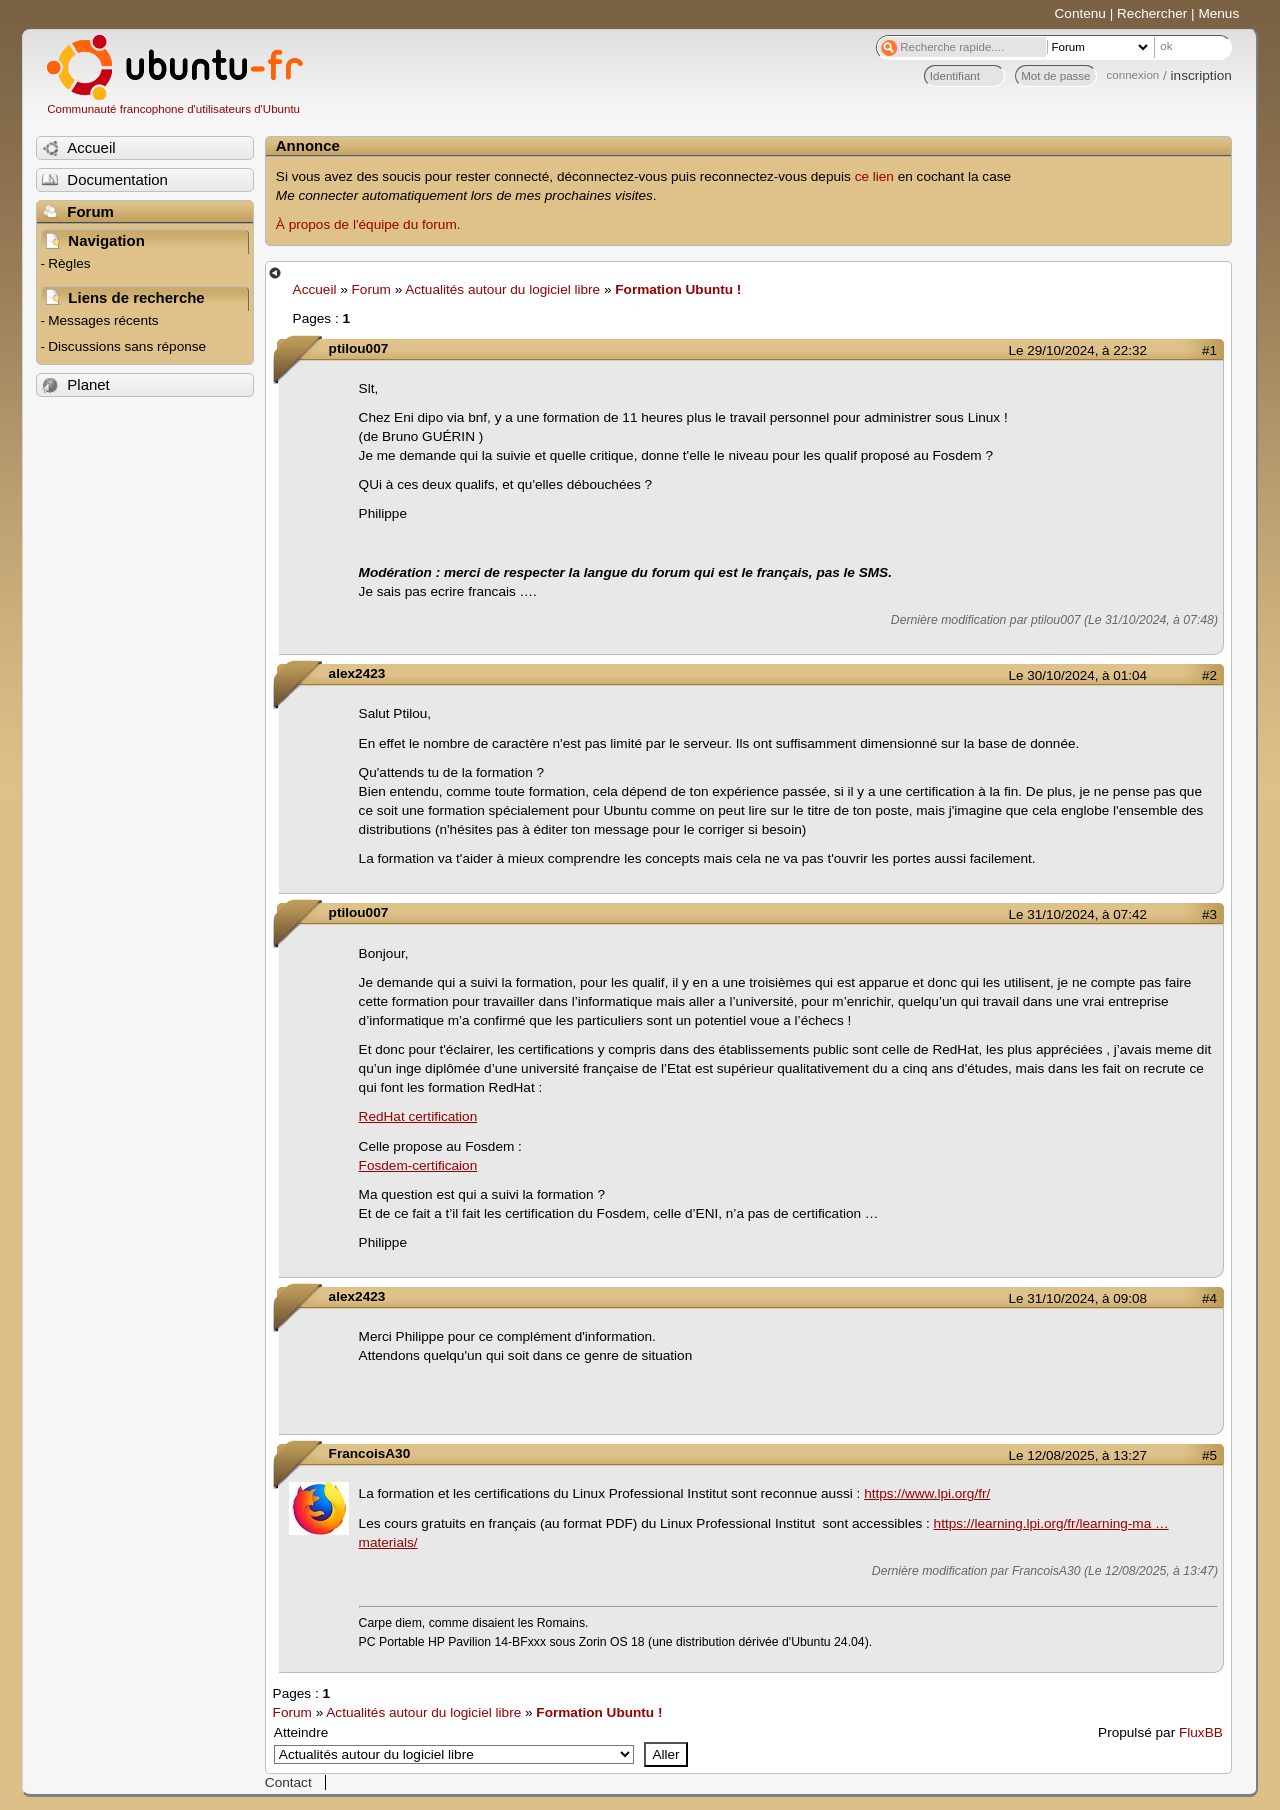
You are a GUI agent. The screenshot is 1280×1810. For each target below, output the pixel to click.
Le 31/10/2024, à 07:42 (1078, 914)
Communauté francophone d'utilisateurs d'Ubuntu (173, 109)
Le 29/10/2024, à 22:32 (1078, 350)
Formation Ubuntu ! (678, 289)
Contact (288, 1782)
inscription (1201, 75)
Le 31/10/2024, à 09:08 (1078, 1298)
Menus (1218, 13)
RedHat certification (418, 1116)
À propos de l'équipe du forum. (368, 224)
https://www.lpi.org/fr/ (927, 1493)
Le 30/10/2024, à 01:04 (1078, 675)
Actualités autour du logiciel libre (502, 289)
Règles (69, 263)
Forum (371, 289)
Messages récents (103, 320)
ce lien (874, 176)
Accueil (315, 289)
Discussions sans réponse (127, 346)
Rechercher (1152, 13)
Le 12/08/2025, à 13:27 (1078, 1455)
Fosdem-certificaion (418, 1165)
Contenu (1080, 13)
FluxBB (1201, 1732)
